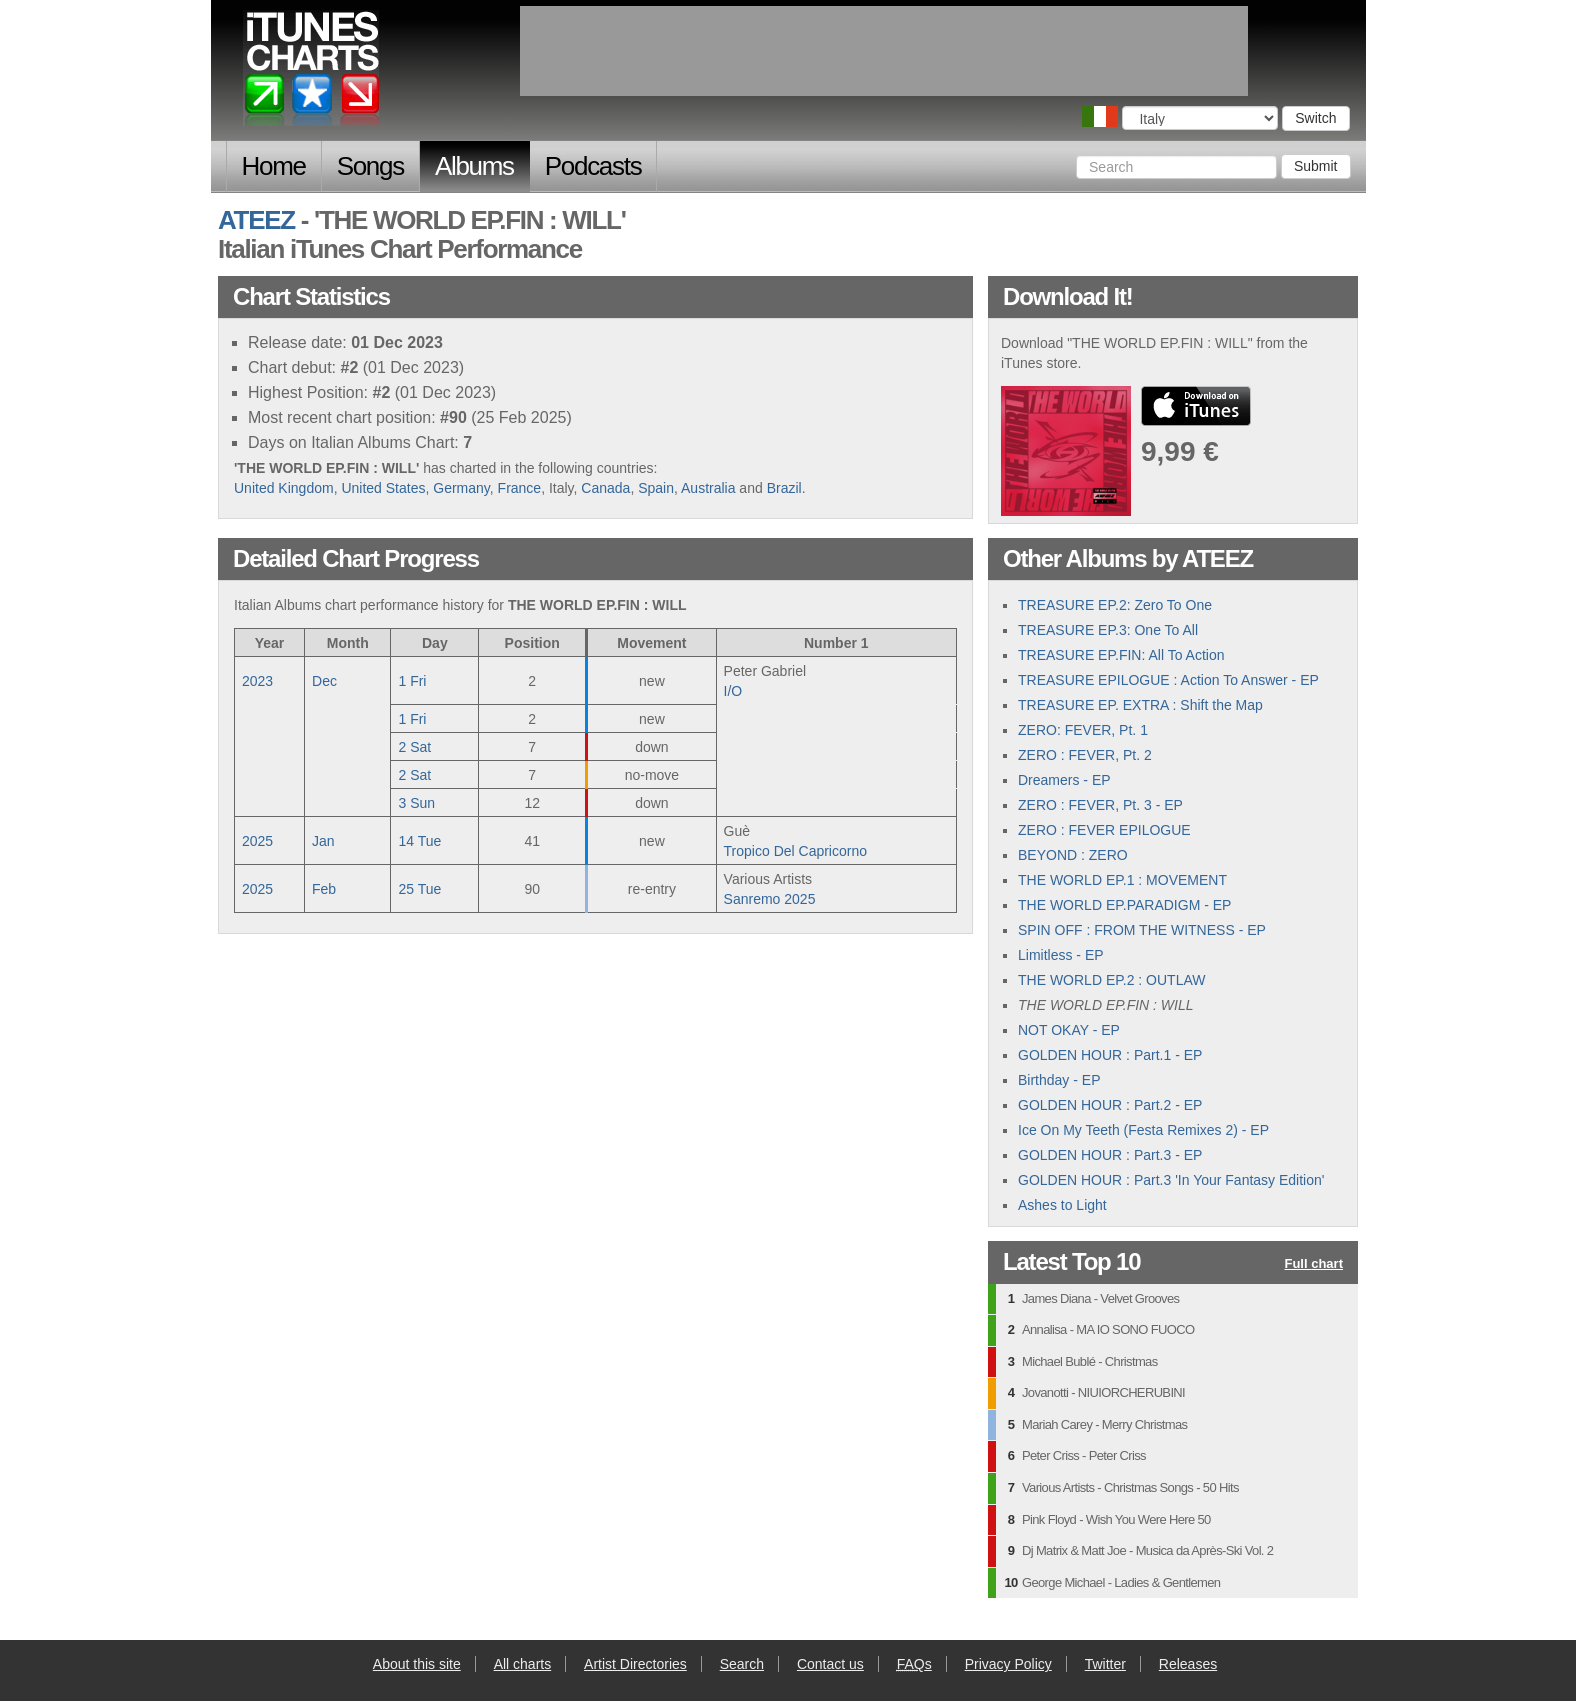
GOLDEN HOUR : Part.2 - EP (1110, 1105)
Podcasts (593, 166)
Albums (474, 166)
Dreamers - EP (1064, 780)
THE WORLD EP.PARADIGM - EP (1124, 905)
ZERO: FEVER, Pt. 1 (1083, 730)
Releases (1188, 1664)
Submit (1316, 166)
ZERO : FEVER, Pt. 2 (1085, 755)
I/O (733, 691)
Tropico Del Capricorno (795, 851)
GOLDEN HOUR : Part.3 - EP (1110, 1155)
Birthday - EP (1059, 1080)
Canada (605, 488)
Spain (656, 488)
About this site (417, 1664)
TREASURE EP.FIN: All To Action (1121, 655)
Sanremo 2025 (770, 899)
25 (419, 889)
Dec (324, 681)
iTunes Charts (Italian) (312, 73)
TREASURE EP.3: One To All (1108, 630)
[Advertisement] (884, 51)
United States (383, 488)
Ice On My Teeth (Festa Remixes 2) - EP (1143, 1130)
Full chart (1313, 1264)
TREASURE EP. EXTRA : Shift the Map (1140, 705)
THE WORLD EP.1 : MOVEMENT (1122, 880)
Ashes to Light (1062, 1205)
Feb (324, 889)
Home (274, 166)
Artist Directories (635, 1664)
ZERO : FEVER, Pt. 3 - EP (1100, 805)
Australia (708, 488)
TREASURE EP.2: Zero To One (1115, 605)
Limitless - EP (1061, 955)
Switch (1315, 118)
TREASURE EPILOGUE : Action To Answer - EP (1168, 680)
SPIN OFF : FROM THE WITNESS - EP (1142, 930)
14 (419, 841)
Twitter (1105, 1664)
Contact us (830, 1664)
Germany (461, 488)
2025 (257, 841)
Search (742, 1664)
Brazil (784, 488)
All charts (523, 1664)
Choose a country (1100, 116)
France (520, 488)
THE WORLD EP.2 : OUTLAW (1111, 980)
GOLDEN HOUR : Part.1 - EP (1110, 1055)
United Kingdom (284, 488)
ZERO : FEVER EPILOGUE (1104, 830)
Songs (370, 166)
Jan (323, 841)
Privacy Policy (1008, 1664)
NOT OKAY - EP (1069, 1030)
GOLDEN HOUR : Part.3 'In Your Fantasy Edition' (1171, 1180)
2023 (257, 681)
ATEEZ (256, 220)
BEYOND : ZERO (1073, 855)
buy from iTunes (1196, 406)
